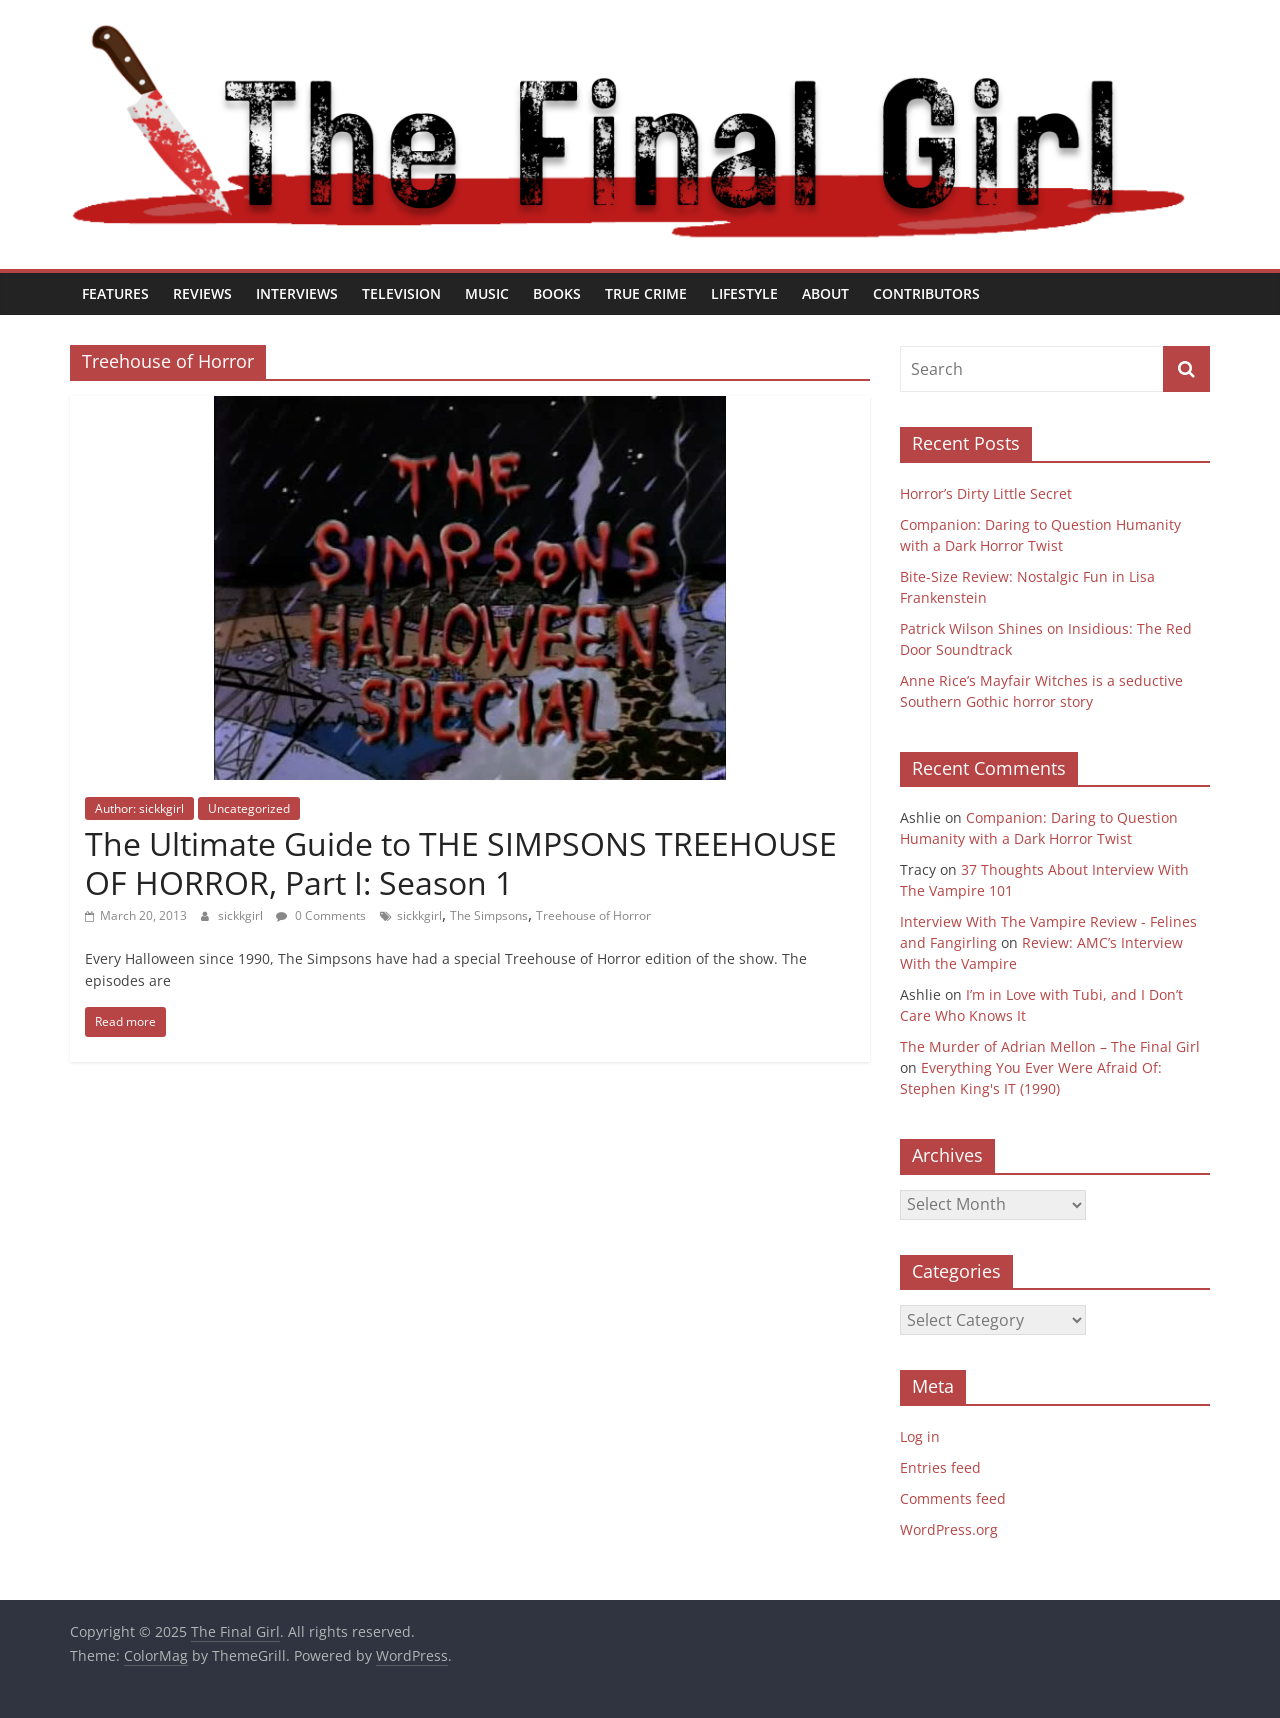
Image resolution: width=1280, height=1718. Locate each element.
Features (115, 293)
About (825, 293)
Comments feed (953, 1498)
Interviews (297, 293)
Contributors (926, 293)
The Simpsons (489, 915)
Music (487, 293)
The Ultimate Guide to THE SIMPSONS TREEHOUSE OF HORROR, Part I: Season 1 (461, 862)
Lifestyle (744, 293)
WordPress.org (949, 1529)
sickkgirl (242, 915)
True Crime (646, 293)
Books (557, 293)
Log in (920, 1436)
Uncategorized (249, 808)
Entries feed (940, 1467)
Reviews (202, 293)
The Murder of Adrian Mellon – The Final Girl (1050, 1046)
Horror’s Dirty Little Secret (986, 493)
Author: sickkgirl (139, 808)
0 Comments (321, 915)
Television (401, 293)
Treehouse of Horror (593, 915)
